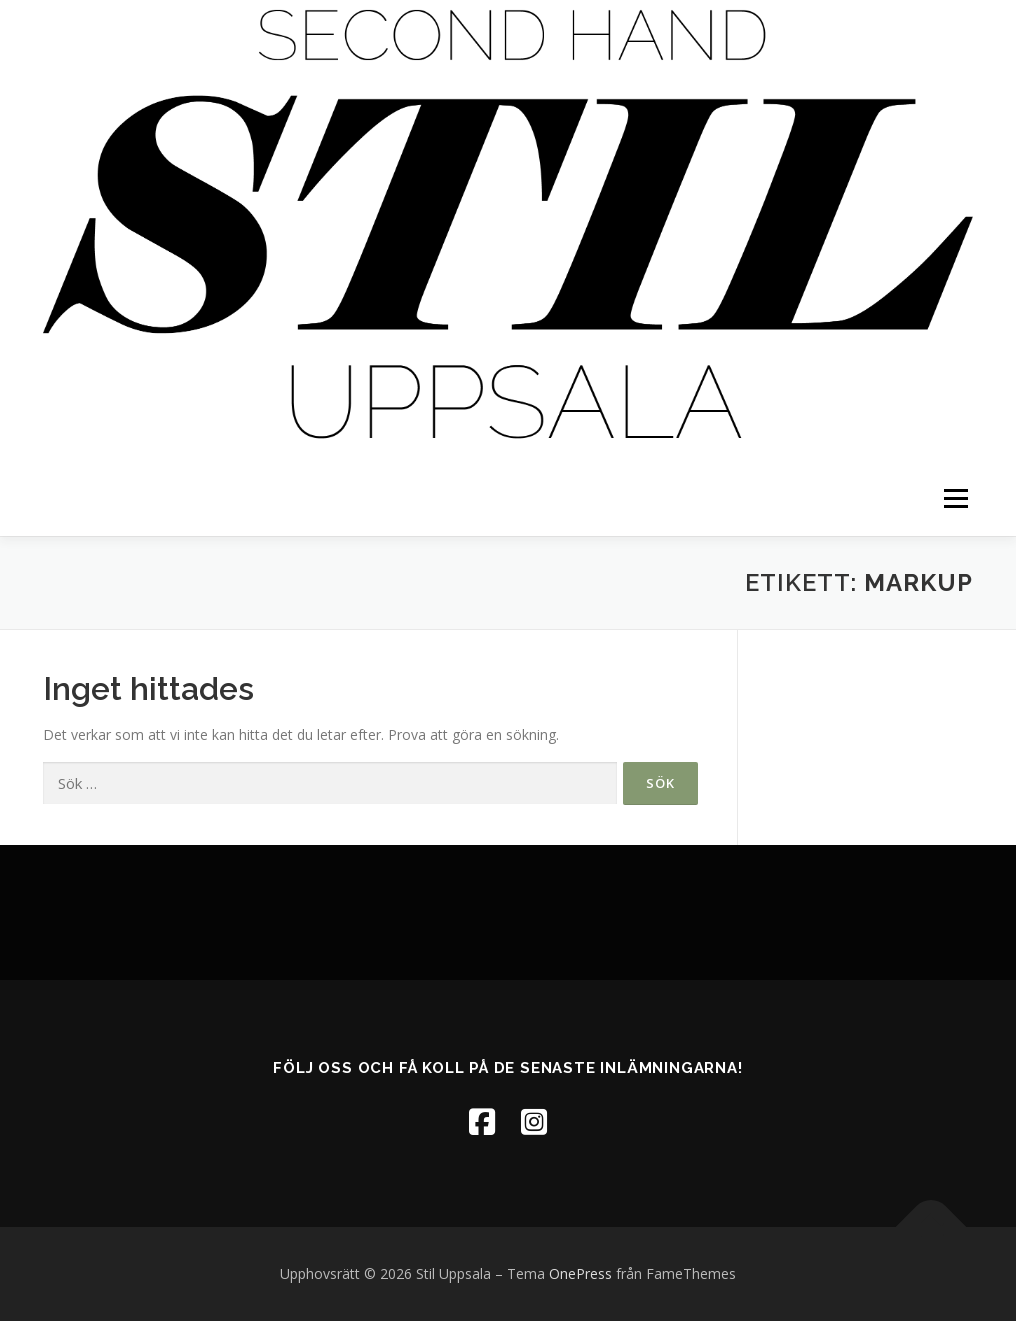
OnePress (580, 1273)
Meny (955, 498)
